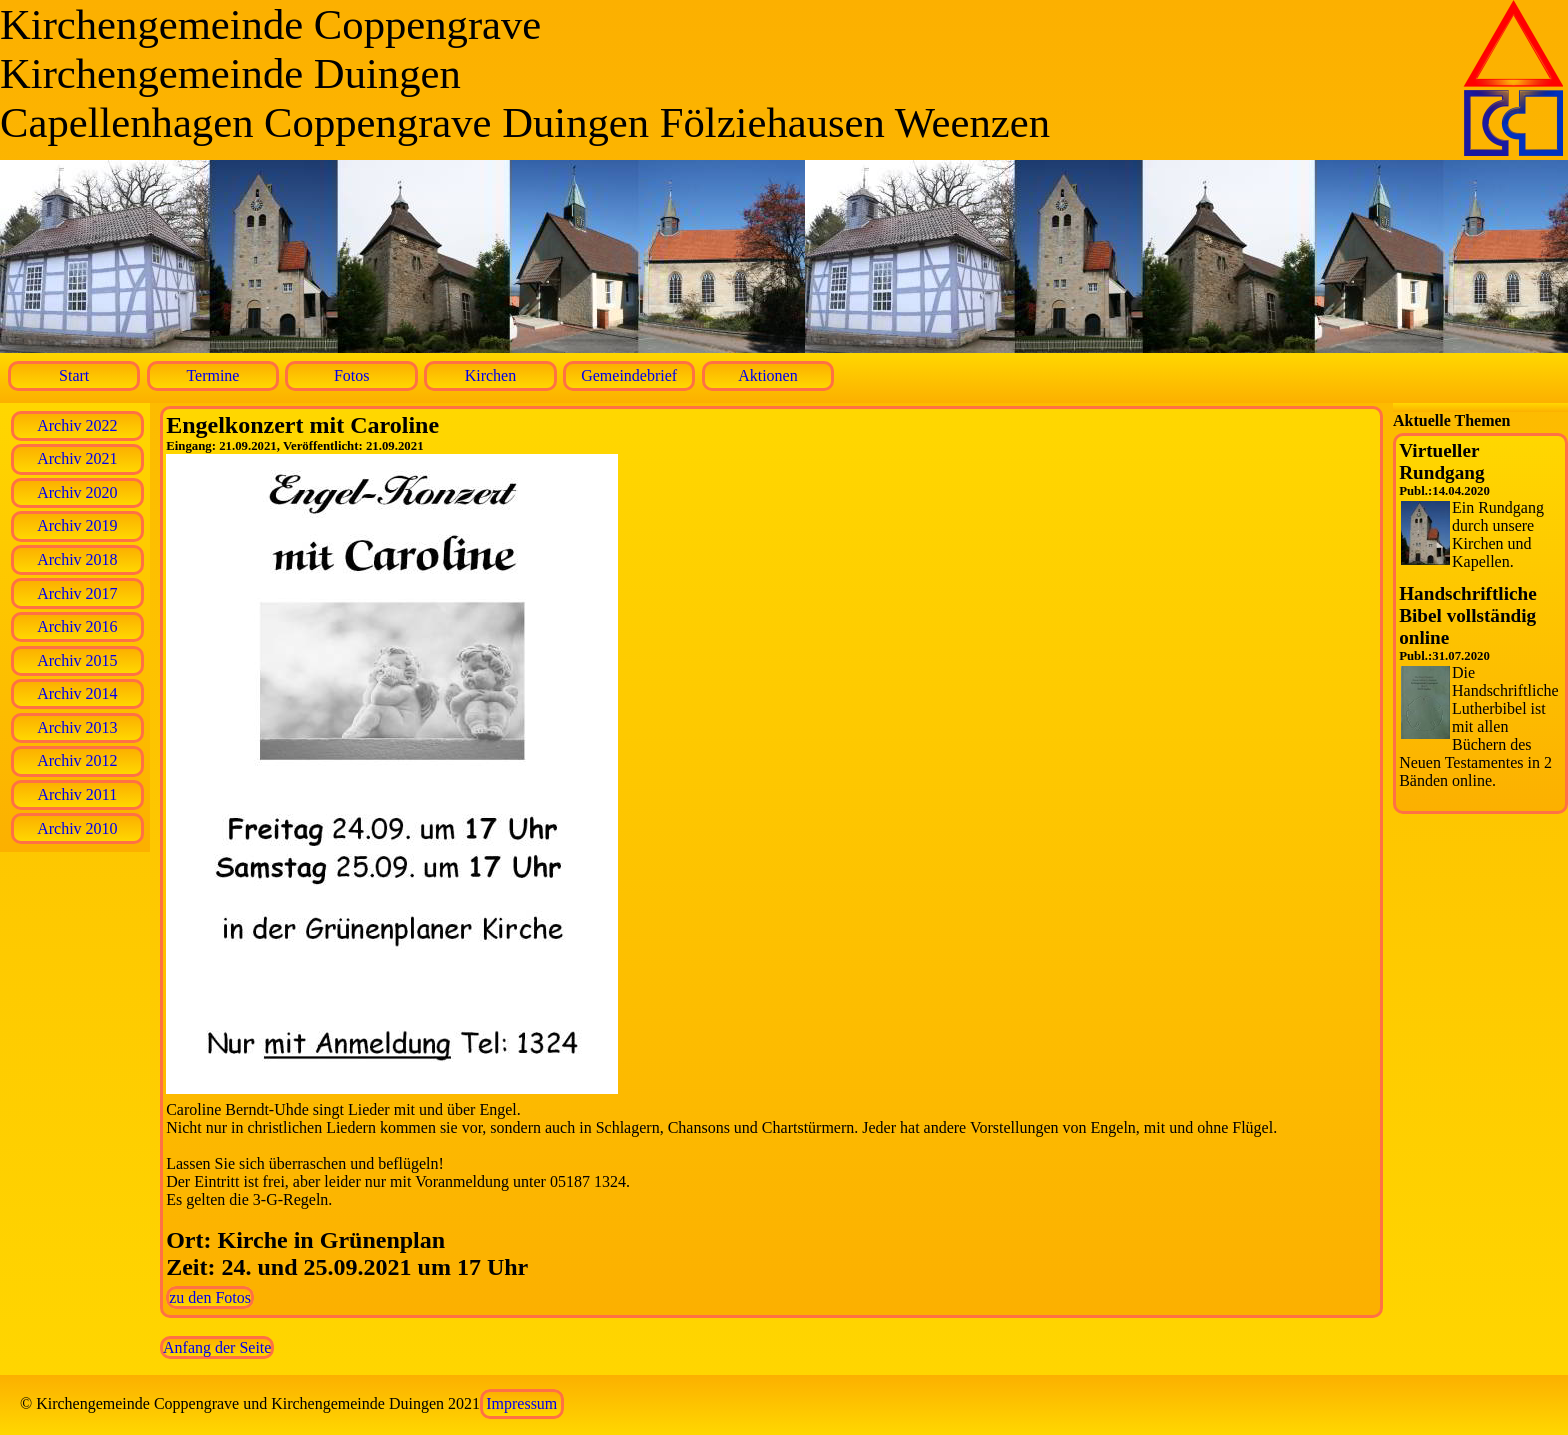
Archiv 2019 (77, 525)
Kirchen (491, 375)
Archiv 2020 (77, 492)
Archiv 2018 (77, 559)
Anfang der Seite (217, 1347)
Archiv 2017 (77, 593)
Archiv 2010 (77, 828)
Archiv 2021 (77, 458)
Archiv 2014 (77, 693)
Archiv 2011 (77, 794)
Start (74, 375)
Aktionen (768, 375)
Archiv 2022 (77, 425)
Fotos (352, 375)
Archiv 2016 (77, 626)
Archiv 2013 (77, 727)
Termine (212, 375)
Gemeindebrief (629, 375)
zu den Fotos (210, 1297)
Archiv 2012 (77, 760)
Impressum (521, 1403)
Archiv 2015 (77, 660)
